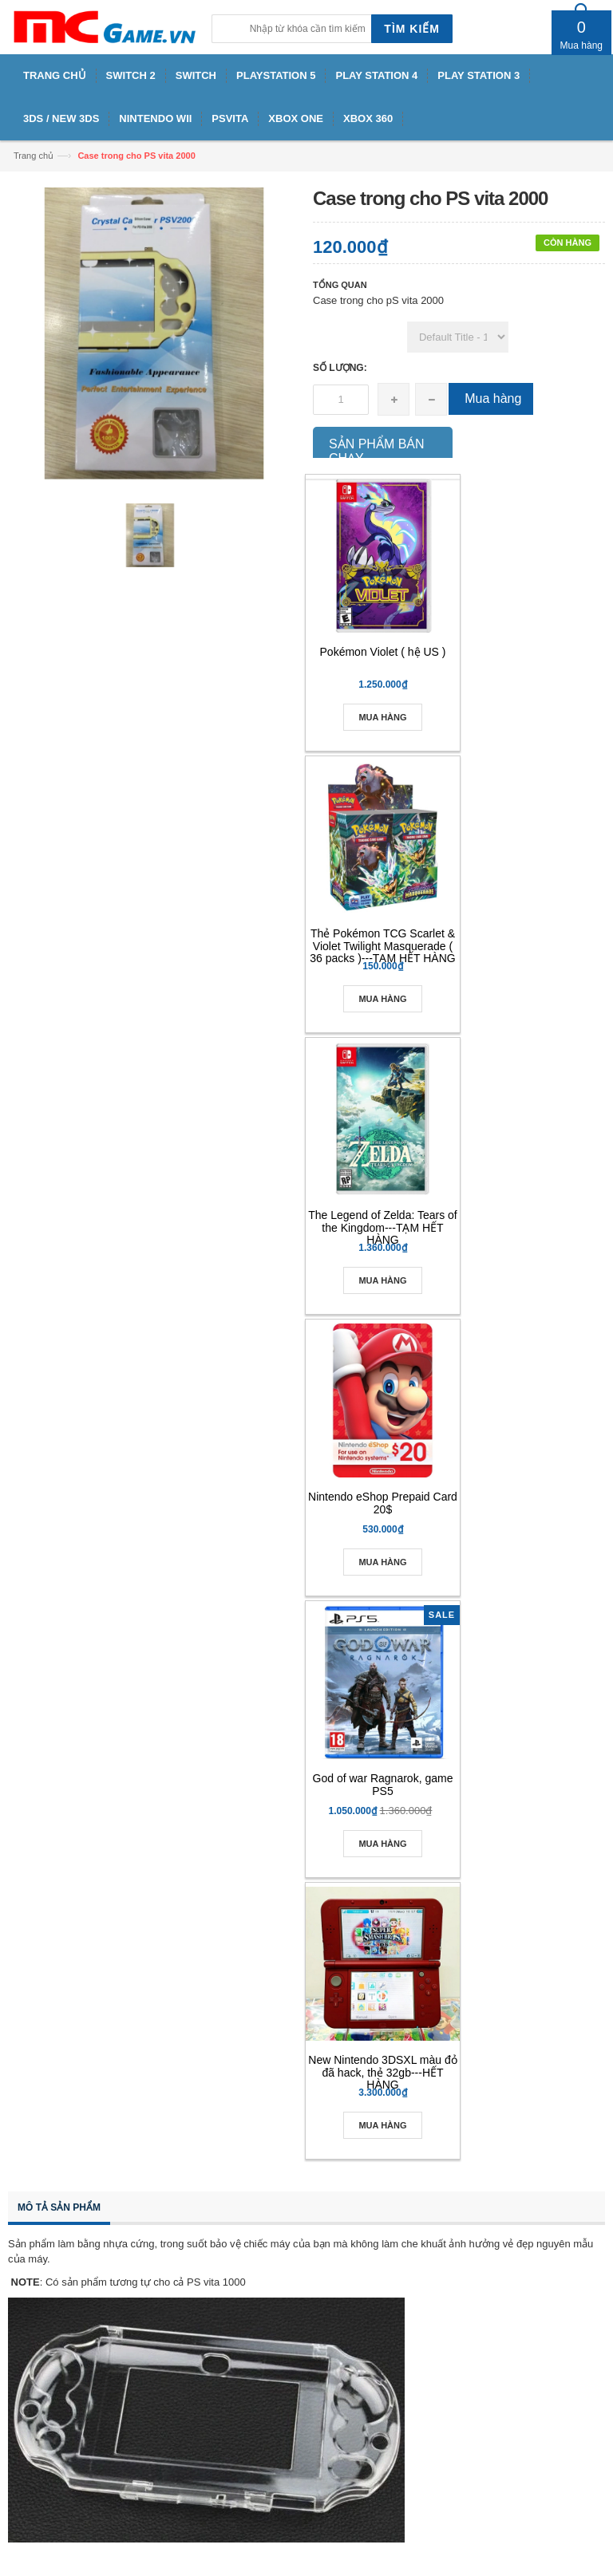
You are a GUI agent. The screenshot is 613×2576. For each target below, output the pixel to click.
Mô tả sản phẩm (59, 2207)
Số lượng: (340, 367)
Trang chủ (33, 155)
